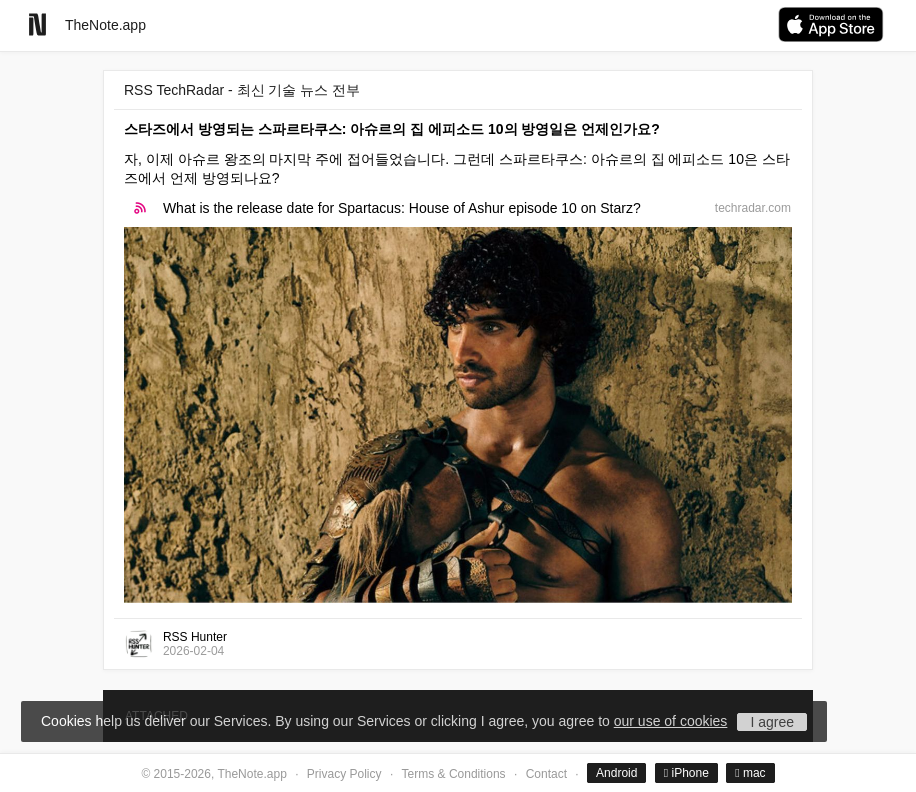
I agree (772, 722)
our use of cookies (671, 721)
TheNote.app (105, 25)
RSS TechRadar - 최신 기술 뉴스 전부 (242, 90)
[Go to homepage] (37, 24)
